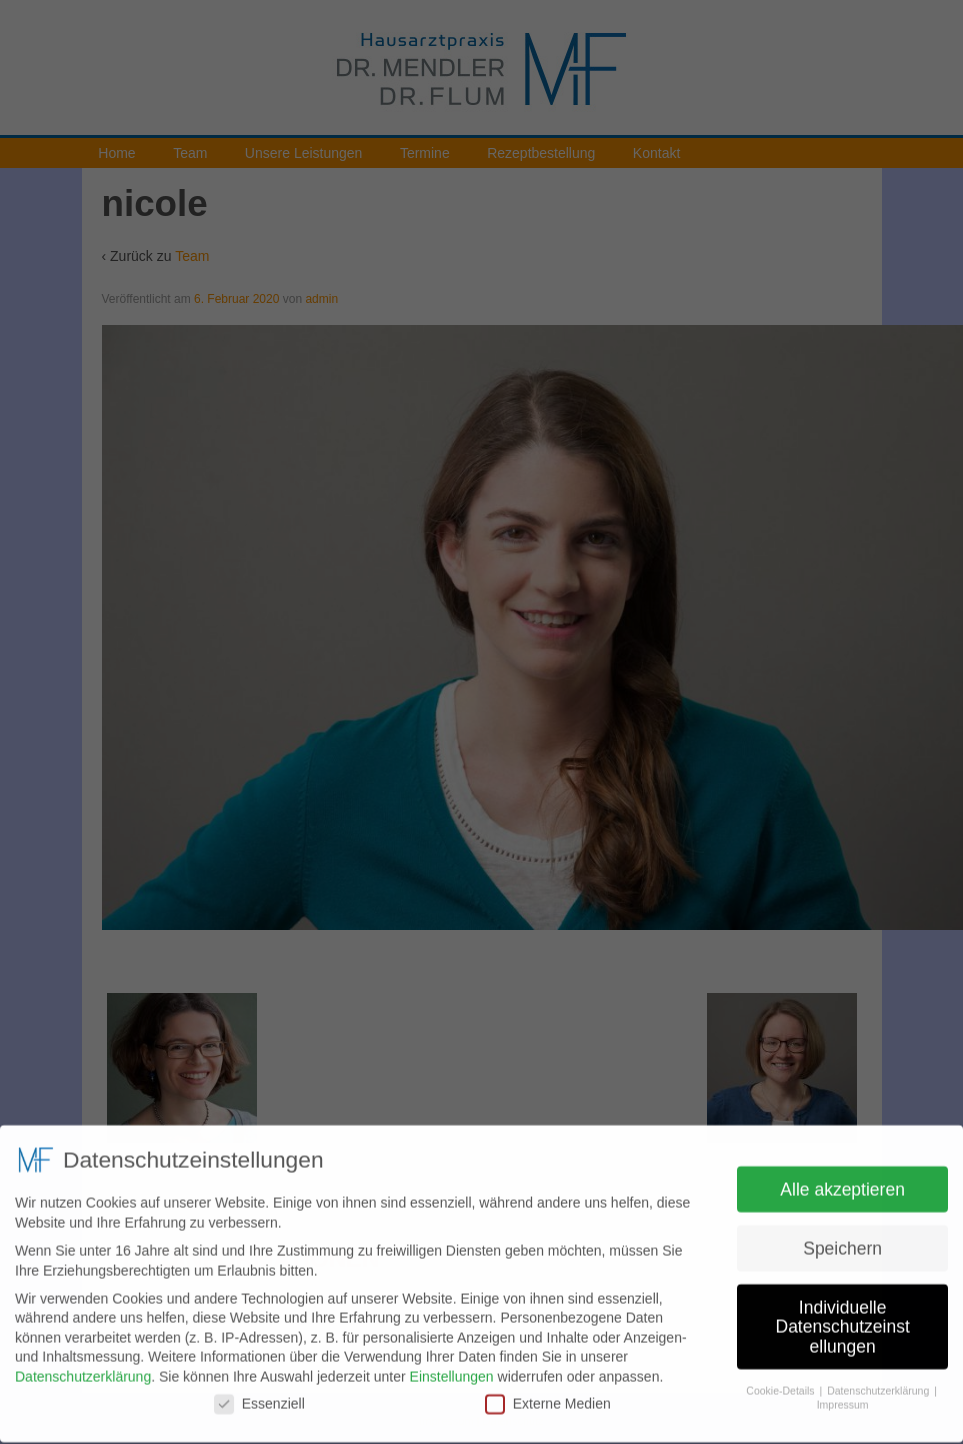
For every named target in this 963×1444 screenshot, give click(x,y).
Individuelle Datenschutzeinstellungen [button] (843, 1318)
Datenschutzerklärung (83, 1369)
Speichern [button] (842, 1240)
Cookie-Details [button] (781, 1382)
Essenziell (259, 1395)
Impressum (843, 1397)
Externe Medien (548, 1395)
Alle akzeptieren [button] (842, 1181)
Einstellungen (452, 1369)
